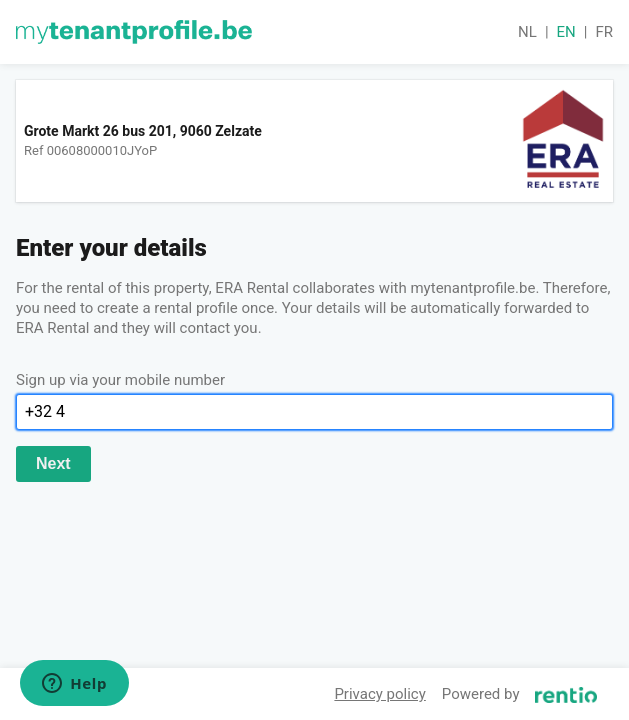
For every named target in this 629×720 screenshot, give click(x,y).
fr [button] (604, 32)
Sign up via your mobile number (120, 380)
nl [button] (527, 32)
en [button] (566, 32)
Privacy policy (379, 694)
